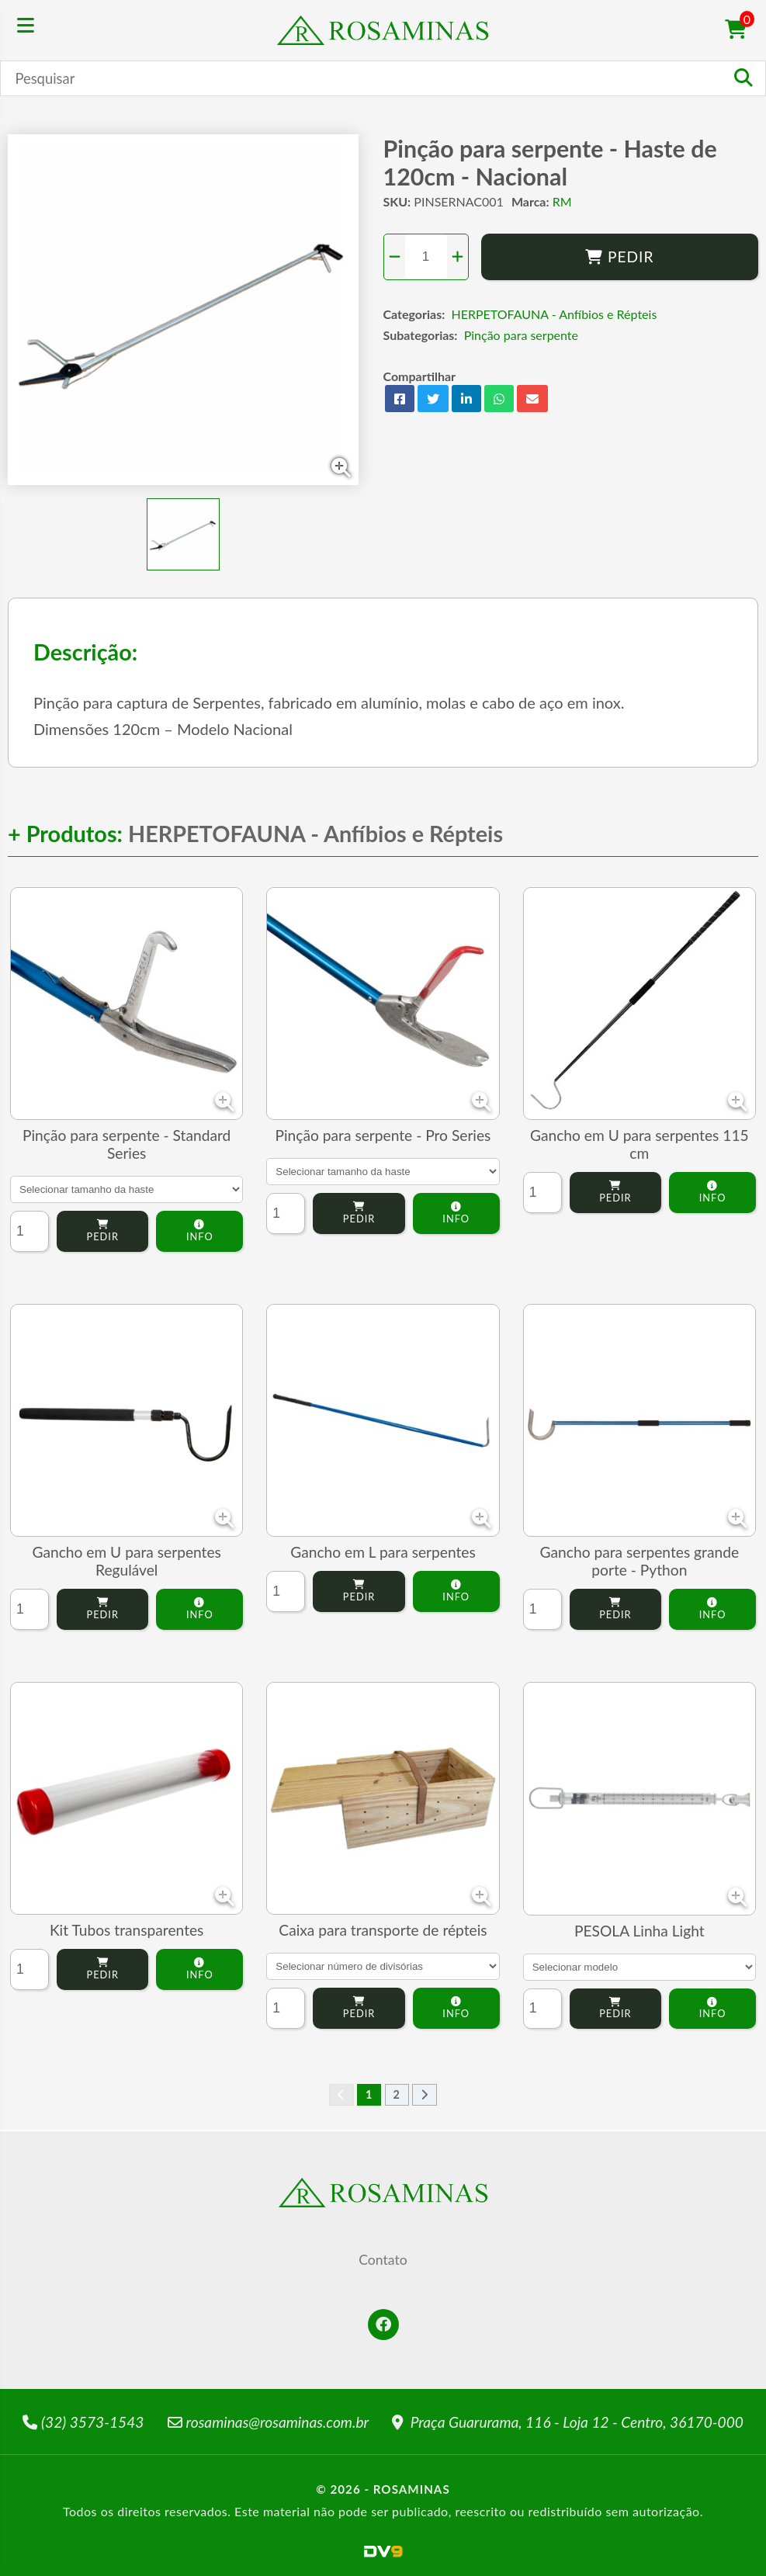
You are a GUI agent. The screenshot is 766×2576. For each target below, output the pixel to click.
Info (199, 1231)
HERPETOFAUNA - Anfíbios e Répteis (554, 314)
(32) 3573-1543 (83, 2422)
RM (562, 201)
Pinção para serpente (521, 335)
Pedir (619, 256)
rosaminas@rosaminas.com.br (268, 2422)
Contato (383, 2260)
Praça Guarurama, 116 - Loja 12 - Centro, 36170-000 (567, 2422)
